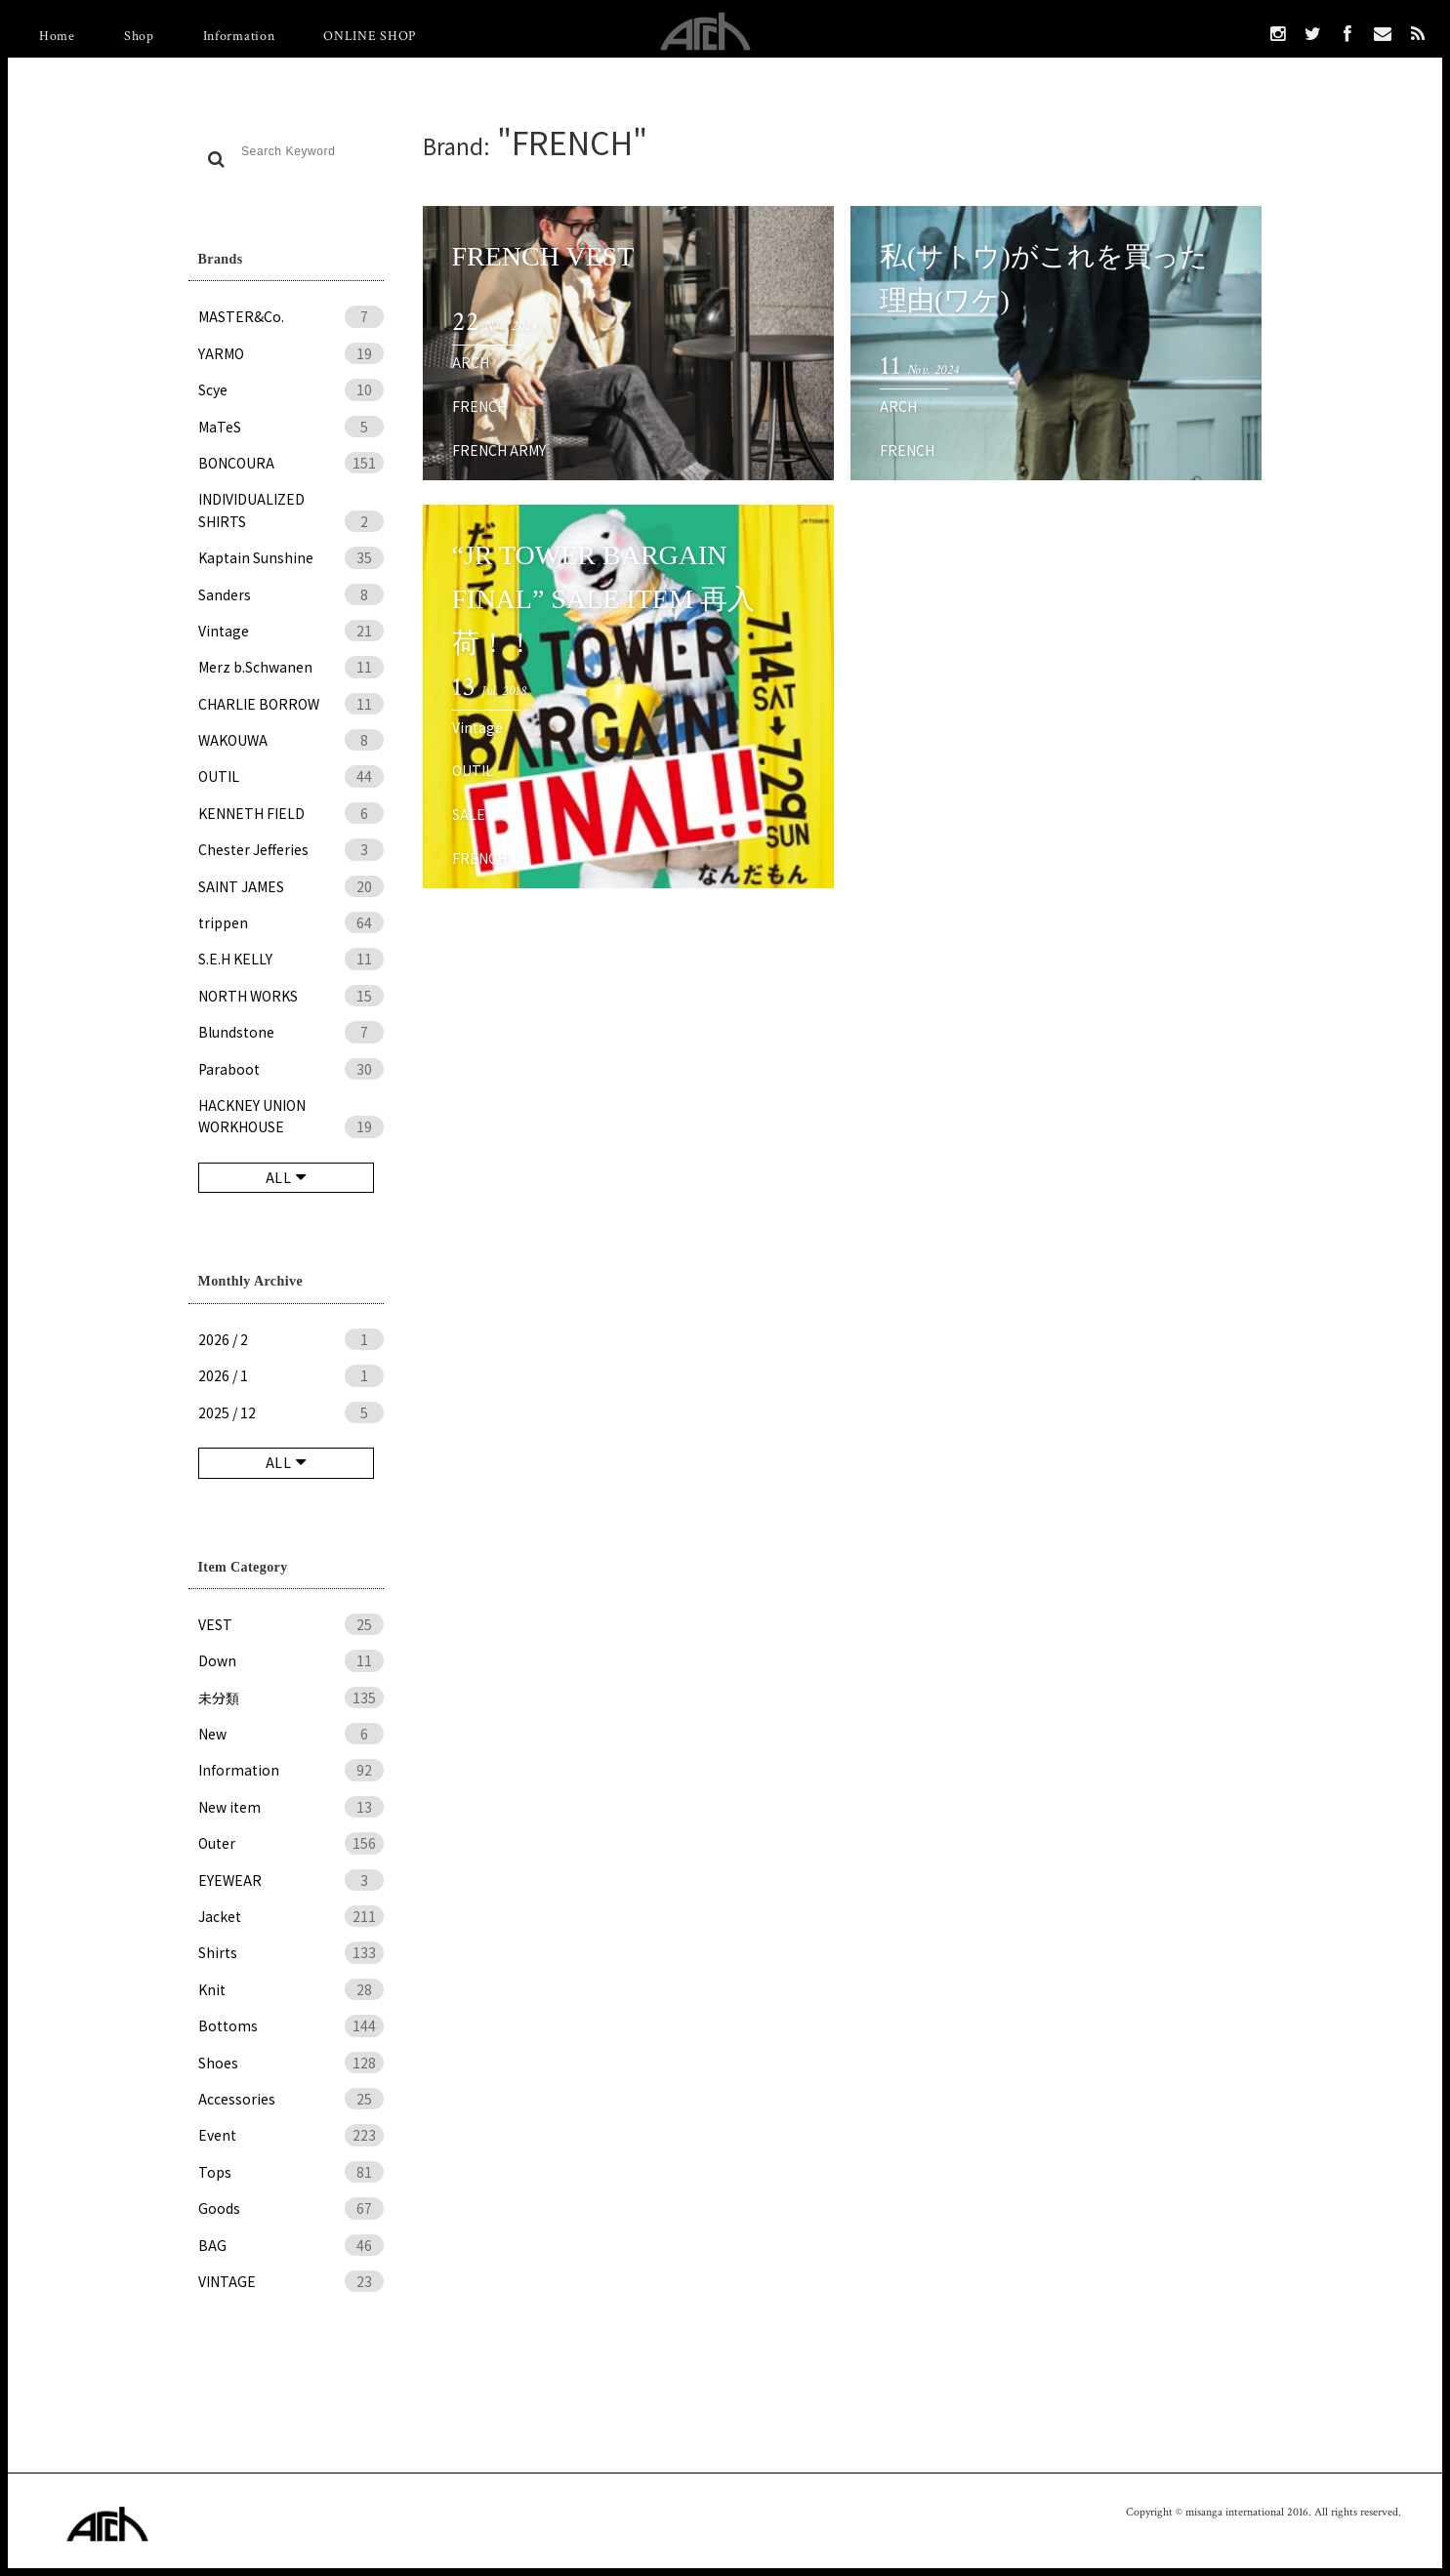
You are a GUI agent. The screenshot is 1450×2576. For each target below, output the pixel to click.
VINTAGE (291, 2281)
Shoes (291, 2062)
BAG (291, 2245)
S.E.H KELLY (291, 958)
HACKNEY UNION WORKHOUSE (291, 1116)
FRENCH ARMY (499, 450)
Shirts (291, 1952)
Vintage (291, 630)
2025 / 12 (291, 1412)
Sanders (291, 594)
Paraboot (291, 1069)
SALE (468, 814)
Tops (291, 2172)
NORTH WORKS (291, 995)
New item (291, 1807)
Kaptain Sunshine (291, 557)
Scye (291, 389)
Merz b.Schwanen (291, 666)
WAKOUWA (291, 740)
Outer (291, 1843)
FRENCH (479, 406)
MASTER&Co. (291, 316)
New (291, 1733)
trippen (291, 922)
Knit (291, 1989)
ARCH (470, 362)
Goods (291, 2208)
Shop (139, 36)
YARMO (291, 353)
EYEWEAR (291, 1880)
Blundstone (291, 1032)
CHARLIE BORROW (291, 704)
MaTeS (291, 426)
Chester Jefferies (291, 849)
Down (291, 1660)
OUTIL (291, 776)
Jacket (291, 1916)
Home (57, 36)
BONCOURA (291, 462)
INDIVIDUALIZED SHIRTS (291, 510)
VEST (291, 1624)
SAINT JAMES (291, 886)
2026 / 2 (291, 1339)
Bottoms (291, 2025)
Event (291, 2135)
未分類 (291, 1697)
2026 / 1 (291, 1375)
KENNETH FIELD (291, 813)
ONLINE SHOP (369, 36)
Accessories (291, 2098)
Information (239, 36)
